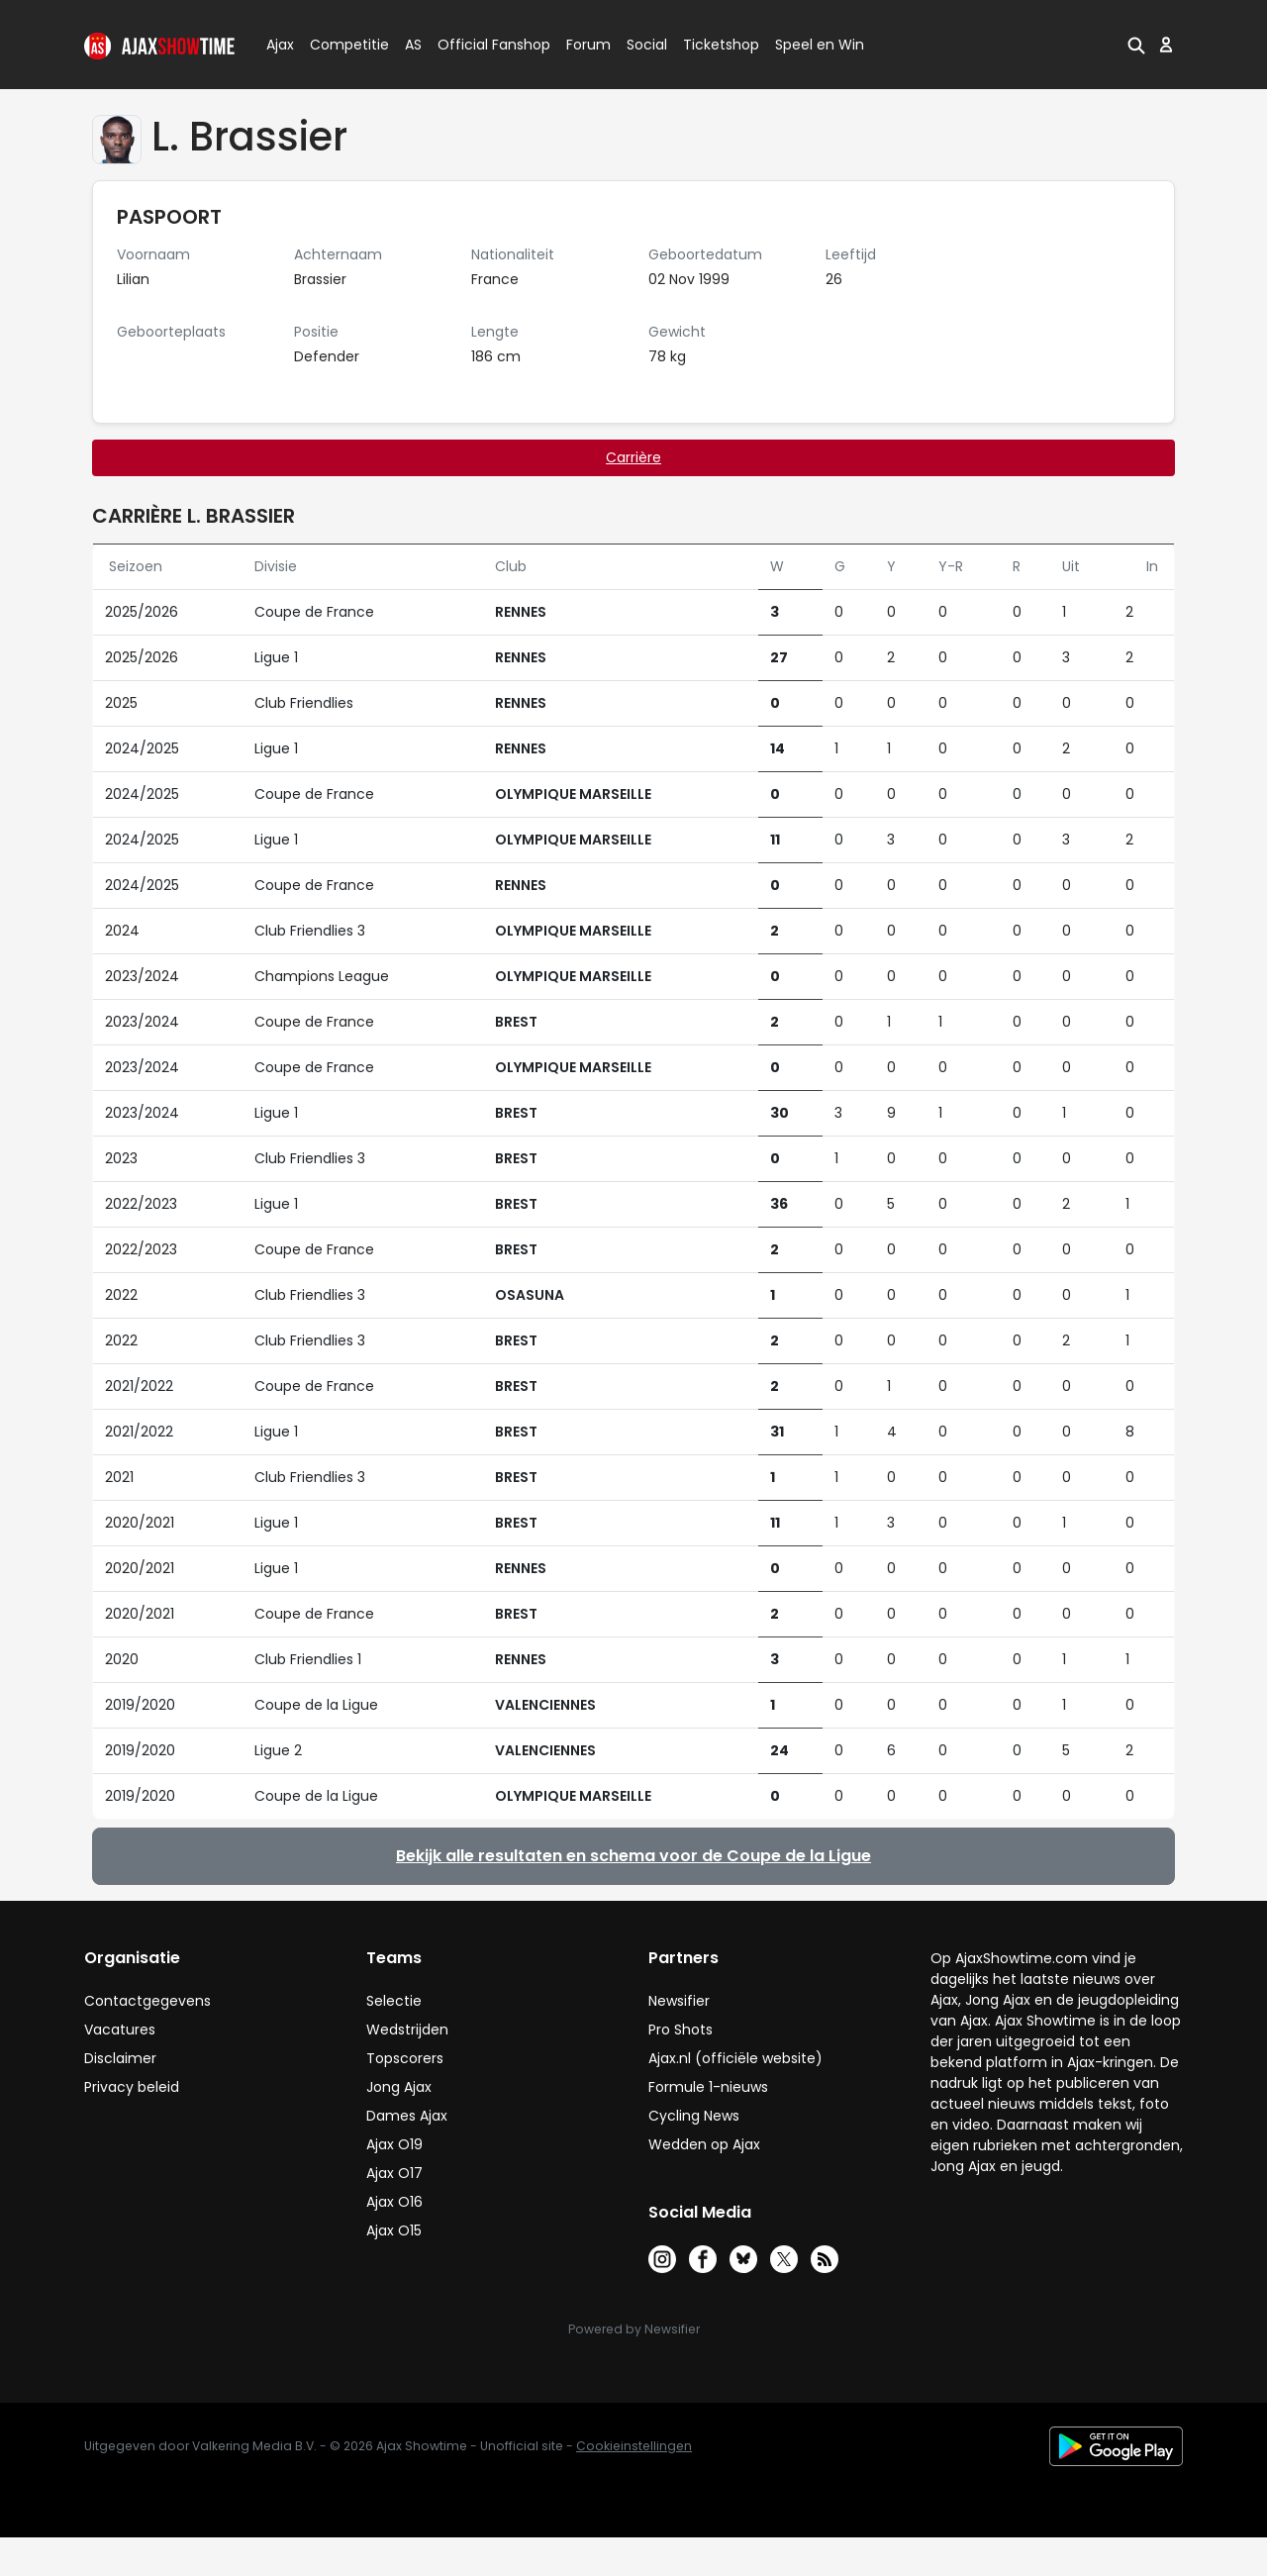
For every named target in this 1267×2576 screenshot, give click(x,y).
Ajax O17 (394, 2173)
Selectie (394, 2001)
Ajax (278, 44)
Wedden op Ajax (704, 2144)
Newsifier (679, 2001)
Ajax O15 (394, 2230)
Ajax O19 (394, 2144)
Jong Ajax (399, 2087)
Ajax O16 (394, 2202)
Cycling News (693, 2116)
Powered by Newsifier (634, 2329)
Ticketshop (721, 44)
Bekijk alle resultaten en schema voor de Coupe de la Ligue (633, 1855)
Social (644, 44)
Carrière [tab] (633, 457)
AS (413, 44)
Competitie (341, 44)
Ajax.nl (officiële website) (735, 2058)
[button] (1136, 44)
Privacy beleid (131, 2087)
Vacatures (119, 2029)
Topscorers (404, 2058)
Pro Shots (680, 2029)
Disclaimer (120, 2058)
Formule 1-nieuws (708, 2087)
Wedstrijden (407, 2029)
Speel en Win (819, 44)
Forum (588, 44)
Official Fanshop (482, 44)
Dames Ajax (406, 2116)
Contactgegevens (147, 2001)
